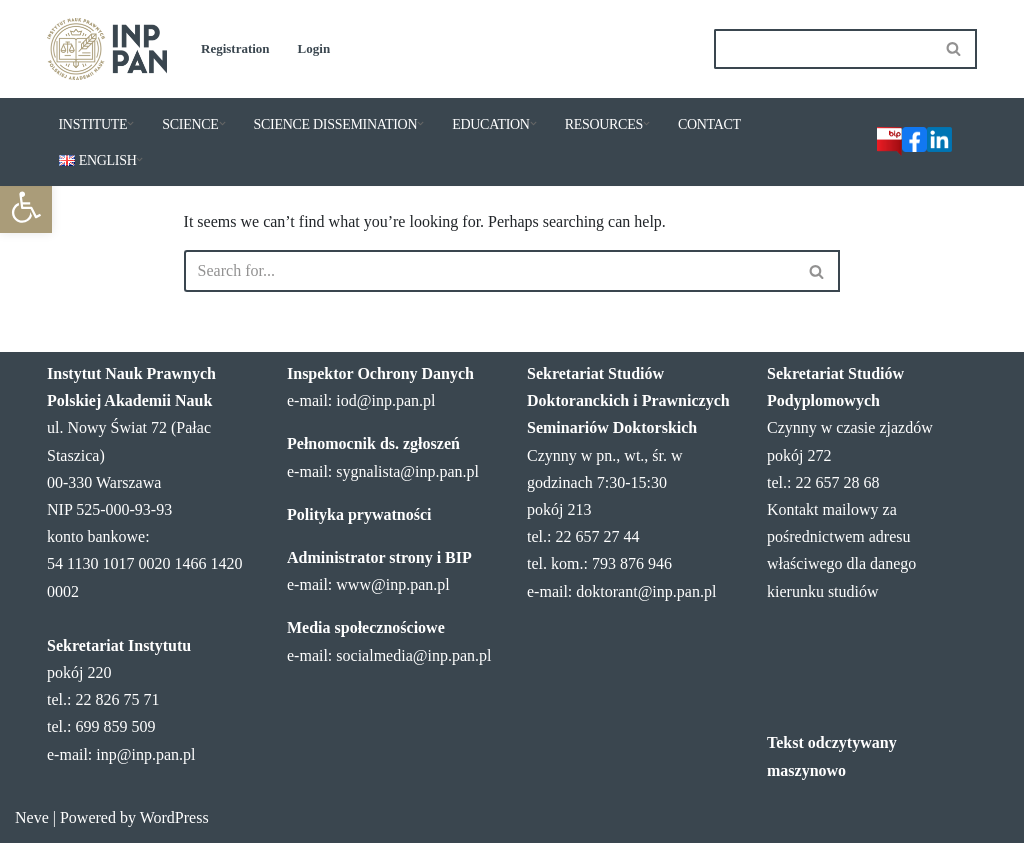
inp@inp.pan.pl (145, 754)
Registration (235, 48)
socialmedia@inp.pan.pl (413, 655)
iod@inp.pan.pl (385, 400)
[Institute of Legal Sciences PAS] (107, 49)
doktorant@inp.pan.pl (646, 591)
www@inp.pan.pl (392, 584)
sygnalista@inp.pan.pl (407, 471)
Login (314, 48)
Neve (32, 817)
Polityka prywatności (359, 514)
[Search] (823, 49)
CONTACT (709, 124)
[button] (26, 207)
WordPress (174, 817)
